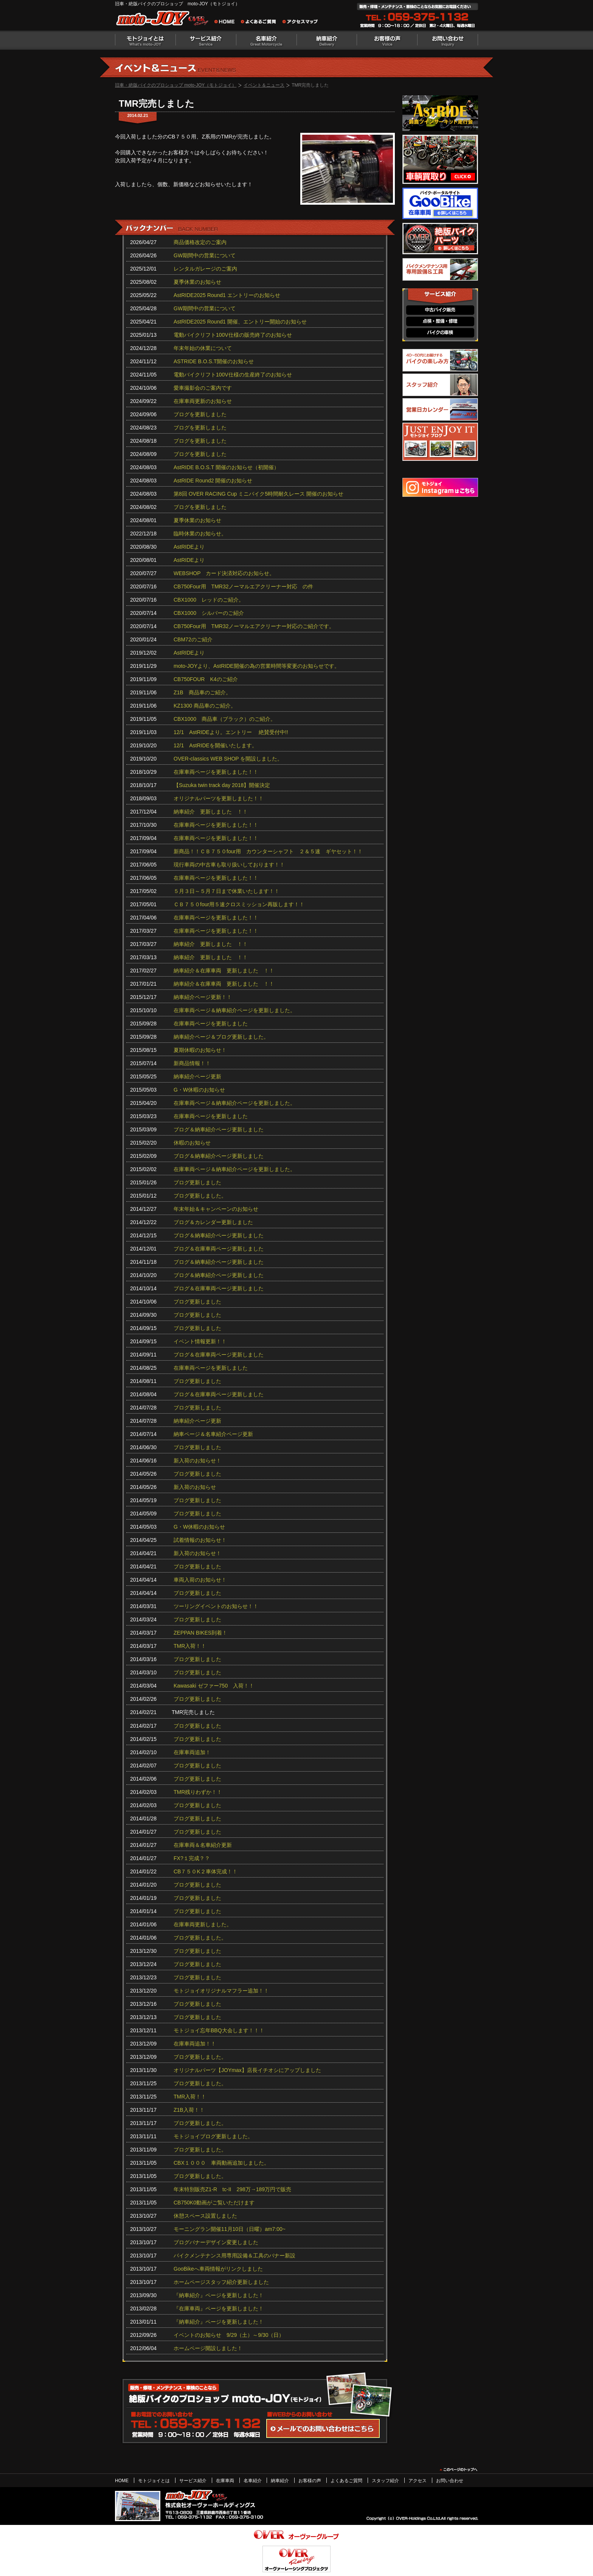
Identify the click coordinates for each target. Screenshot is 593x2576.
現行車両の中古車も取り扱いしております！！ (229, 865)
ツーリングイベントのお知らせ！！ (216, 1606)
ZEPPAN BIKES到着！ (200, 1633)
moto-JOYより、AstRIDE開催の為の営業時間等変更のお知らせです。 (257, 666)
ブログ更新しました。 (200, 1196)
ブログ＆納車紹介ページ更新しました (219, 1129)
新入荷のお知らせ (195, 1487)
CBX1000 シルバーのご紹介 (209, 613)
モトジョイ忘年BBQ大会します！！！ (219, 2030)
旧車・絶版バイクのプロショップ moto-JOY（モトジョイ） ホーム (226, 22)
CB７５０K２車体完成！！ (206, 1871)
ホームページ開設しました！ (208, 2348)
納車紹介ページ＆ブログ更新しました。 (221, 1037)
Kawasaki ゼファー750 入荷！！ (214, 1686)
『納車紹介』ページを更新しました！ (219, 2295)
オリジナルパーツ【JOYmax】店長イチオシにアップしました (247, 2070)
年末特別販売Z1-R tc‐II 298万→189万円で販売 (232, 2189)
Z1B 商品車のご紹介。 (202, 692)
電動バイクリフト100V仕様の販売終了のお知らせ (233, 335)
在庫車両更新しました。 (203, 1924)
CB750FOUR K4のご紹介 (206, 679)
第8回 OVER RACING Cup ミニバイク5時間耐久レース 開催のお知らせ (258, 494)
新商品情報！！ (192, 1063)
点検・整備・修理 (440, 321)
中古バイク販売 (440, 310)
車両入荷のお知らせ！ (200, 1580)
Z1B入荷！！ (189, 2110)
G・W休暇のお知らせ (199, 1090)
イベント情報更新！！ (200, 1341)
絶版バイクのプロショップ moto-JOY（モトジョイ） (164, 19)
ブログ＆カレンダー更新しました (213, 1222)
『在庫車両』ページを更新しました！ (219, 2308)
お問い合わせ (448, 40)
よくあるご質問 (260, 22)
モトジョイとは (145, 40)
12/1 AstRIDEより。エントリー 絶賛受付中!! (231, 732)
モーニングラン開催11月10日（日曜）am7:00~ (230, 2229)
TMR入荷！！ (190, 1646)
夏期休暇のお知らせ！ (200, 1050)
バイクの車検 (440, 333)
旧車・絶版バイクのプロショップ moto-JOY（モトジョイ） (175, 85)
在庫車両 (225, 2480)
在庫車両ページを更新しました (211, 1023)
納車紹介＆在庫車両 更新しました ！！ (224, 971)
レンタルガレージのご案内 (205, 269)
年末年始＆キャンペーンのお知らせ (216, 1209)
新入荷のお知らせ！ (197, 1461)
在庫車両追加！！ (195, 2044)
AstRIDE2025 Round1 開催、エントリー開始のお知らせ (240, 322)
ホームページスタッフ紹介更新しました (221, 2282)
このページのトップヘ (458, 2469)
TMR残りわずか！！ (198, 1792)
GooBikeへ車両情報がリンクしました (218, 2269)
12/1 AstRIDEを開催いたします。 (215, 745)
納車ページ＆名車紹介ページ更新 (213, 1434)
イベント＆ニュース (264, 85)
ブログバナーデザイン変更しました (216, 2242)
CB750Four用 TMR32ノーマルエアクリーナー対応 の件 (244, 586)
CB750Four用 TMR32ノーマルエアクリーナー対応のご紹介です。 (254, 626)
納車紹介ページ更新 (197, 1076)
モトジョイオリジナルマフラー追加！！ (221, 1991)
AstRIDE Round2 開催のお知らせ (213, 481)
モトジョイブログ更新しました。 (213, 2136)
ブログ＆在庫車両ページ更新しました (219, 1249)
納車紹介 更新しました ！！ (211, 812)
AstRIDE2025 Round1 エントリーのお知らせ (227, 295)
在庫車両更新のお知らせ (203, 401)
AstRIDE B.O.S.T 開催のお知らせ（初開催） (226, 467)
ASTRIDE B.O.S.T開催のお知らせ (214, 361)
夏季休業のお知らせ (197, 282)
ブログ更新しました (197, 1182)
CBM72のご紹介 (193, 639)
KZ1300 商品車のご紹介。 (205, 706)
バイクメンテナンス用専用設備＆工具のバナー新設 (234, 2255)
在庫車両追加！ (192, 1752)
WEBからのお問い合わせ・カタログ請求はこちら (323, 2428)
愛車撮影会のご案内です (203, 388)
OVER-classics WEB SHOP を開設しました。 (228, 759)
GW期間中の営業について (205, 255)
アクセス (417, 2480)
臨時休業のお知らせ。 (200, 533)
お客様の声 (387, 40)
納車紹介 (326, 40)
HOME (122, 2480)
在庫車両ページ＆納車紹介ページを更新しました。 (234, 1010)
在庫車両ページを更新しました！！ (216, 772)
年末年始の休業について (203, 348)
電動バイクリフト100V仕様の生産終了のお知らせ (233, 375)
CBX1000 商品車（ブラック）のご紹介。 (225, 719)
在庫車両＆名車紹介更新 (203, 1845)
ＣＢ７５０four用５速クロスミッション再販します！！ (239, 904)
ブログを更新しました (200, 414)
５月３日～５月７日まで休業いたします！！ (226, 891)
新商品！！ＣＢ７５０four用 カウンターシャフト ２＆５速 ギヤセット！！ (268, 851)
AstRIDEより (189, 547)
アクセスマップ (300, 22)
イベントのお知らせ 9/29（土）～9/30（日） (229, 2335)
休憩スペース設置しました (205, 2216)
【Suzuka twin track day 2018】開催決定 (222, 785)
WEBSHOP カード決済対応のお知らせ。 (224, 573)
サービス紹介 (205, 40)
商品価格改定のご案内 (200, 242)
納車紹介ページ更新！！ (203, 997)
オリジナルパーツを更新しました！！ (219, 798)
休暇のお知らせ (192, 1143)
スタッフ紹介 (385, 2480)
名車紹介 (266, 40)
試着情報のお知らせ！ (200, 1540)
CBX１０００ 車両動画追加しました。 (221, 2163)
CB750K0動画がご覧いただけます (214, 2203)
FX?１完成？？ (192, 1858)
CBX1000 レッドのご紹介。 (209, 600)
